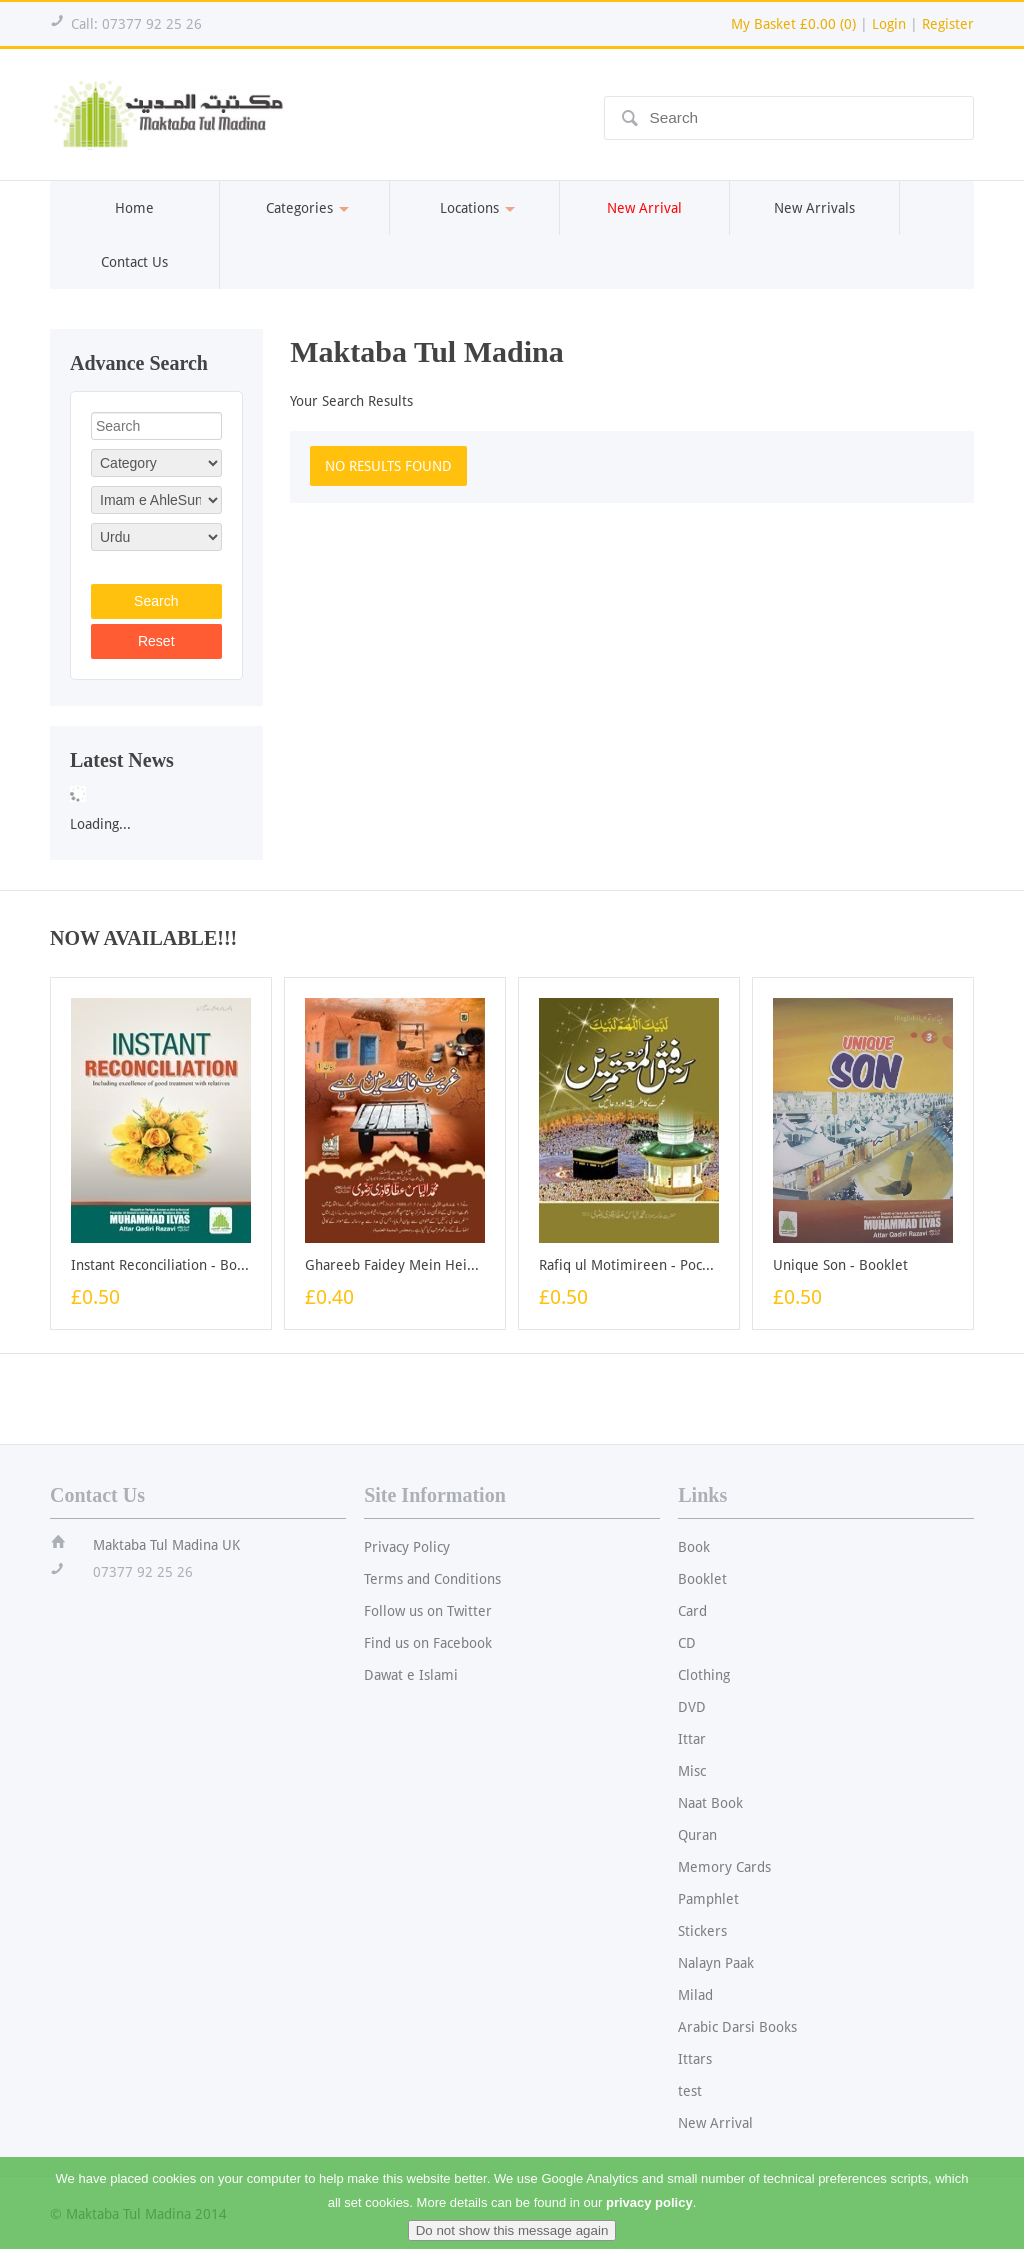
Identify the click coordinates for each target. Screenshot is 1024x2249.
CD (687, 1643)
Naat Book (710, 1803)
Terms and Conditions (432, 1579)
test (690, 2091)
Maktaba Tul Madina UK (166, 1545)
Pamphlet (708, 1899)
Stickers (702, 1931)
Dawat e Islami (411, 1675)
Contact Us (134, 262)
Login (889, 24)
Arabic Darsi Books (737, 2027)
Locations (474, 208)
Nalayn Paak (716, 1963)
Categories (304, 208)
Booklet (702, 1579)
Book (694, 1547)
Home (134, 208)
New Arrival (715, 2123)
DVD (692, 1707)
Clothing (704, 1675)
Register (948, 24)
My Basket (793, 24)
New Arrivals (814, 208)
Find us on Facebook (428, 1643)
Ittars (695, 2059)
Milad (695, 1995)
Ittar (692, 1739)
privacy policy (649, 2214)
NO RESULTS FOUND (388, 466)
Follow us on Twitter (428, 1611)
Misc (692, 1771)
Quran (697, 1835)
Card (692, 1611)
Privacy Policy (407, 1547)
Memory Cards (724, 1867)
